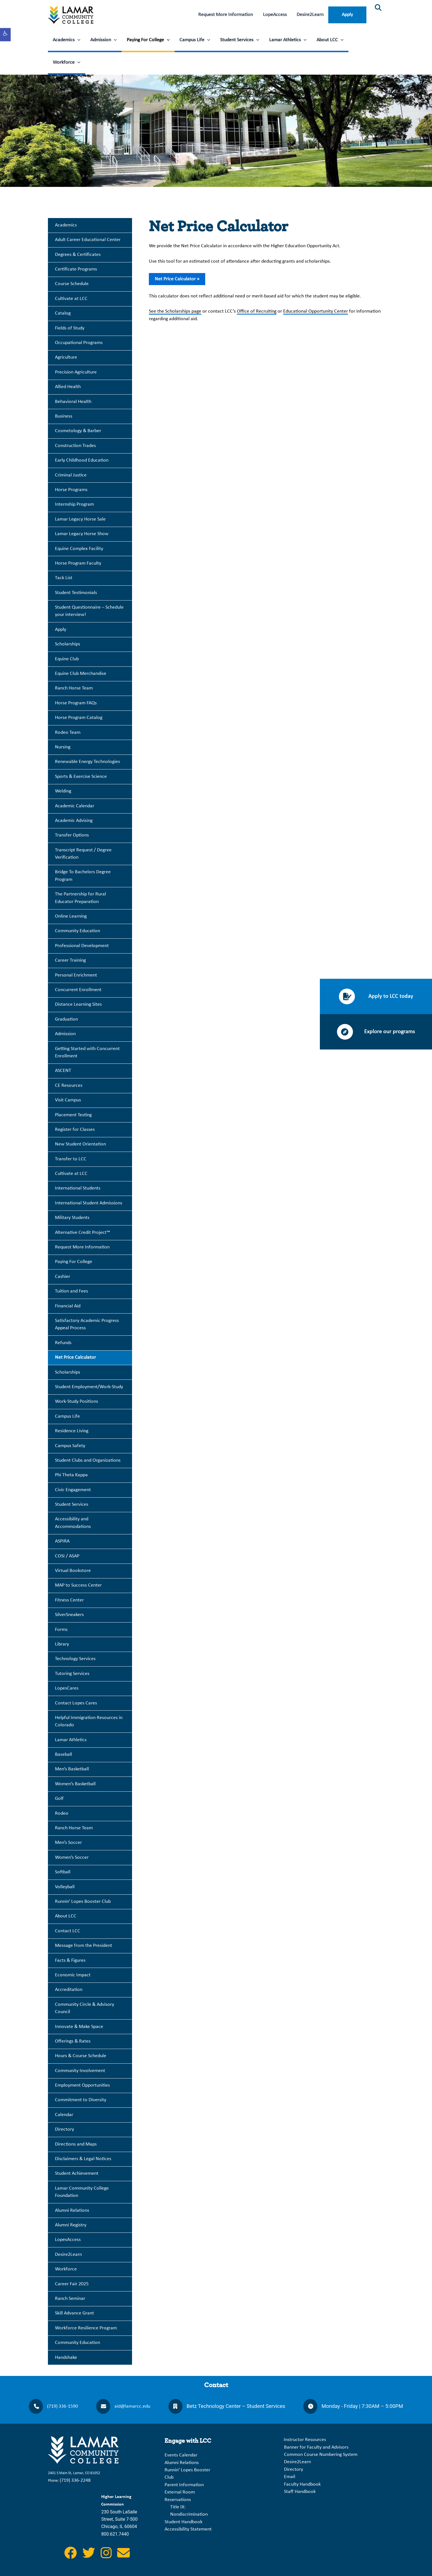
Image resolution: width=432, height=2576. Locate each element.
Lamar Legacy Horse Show (81, 533)
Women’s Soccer (72, 1857)
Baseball (63, 1754)
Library (62, 1644)
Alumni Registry (70, 2225)
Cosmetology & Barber (78, 430)
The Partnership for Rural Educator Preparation (80, 898)
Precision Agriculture (76, 372)
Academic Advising (74, 820)
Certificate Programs (76, 269)
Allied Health (68, 386)
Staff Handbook (300, 2491)
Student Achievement (76, 2173)
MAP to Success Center (78, 1585)
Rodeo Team (67, 732)
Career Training (70, 960)
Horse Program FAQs (76, 703)
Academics (66, 40)
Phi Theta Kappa (71, 1475)
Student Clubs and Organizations (88, 1460)
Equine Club (67, 659)
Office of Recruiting (256, 311)
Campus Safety (70, 1445)
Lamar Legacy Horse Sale (80, 519)
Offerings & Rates (73, 2041)
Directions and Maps (76, 2144)
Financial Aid (67, 1306)
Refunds (63, 1342)
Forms (61, 1629)
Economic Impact (73, 1975)
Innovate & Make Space (79, 2026)
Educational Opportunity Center (315, 311)
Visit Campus (68, 1100)
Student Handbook (183, 2522)
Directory (64, 2129)
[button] (5, 34)
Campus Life (194, 40)
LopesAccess (68, 2239)
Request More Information (225, 14)
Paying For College (148, 40)
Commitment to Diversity (80, 2100)
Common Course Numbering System (320, 2454)
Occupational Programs (79, 342)
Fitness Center (69, 1600)
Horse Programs (71, 489)
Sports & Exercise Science (81, 776)
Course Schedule (72, 283)
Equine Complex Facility (79, 548)
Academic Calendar (74, 806)
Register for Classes (75, 1129)
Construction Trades (75, 445)
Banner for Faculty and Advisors (316, 2447)
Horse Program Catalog (78, 717)
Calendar (64, 2114)
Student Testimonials (76, 592)
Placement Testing (73, 1115)
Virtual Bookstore (73, 1570)
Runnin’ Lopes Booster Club (83, 1901)
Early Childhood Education (81, 460)
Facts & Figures (70, 1960)
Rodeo (61, 1813)
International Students (77, 1188)
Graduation (66, 1019)
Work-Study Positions (76, 1401)
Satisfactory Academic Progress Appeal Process (87, 1324)
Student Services (239, 40)
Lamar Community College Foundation (82, 2192)
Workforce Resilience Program (86, 2328)
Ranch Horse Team (74, 688)
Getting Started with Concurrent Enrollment (87, 1052)
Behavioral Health (73, 401)
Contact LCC (67, 1931)
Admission (103, 40)
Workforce (66, 62)
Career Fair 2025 (72, 2284)
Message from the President (83, 1945)
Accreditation (68, 1989)
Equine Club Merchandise (80, 673)
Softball (62, 1872)
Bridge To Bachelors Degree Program (83, 876)
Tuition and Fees (71, 1291)
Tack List (63, 578)
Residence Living (71, 1431)
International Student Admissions (88, 1203)
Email (289, 2476)
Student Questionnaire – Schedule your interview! (89, 611)
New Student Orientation (80, 1144)
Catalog (63, 313)
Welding (63, 791)
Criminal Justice (71, 475)
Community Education (77, 931)
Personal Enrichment (76, 975)
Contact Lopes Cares (76, 1703)
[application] (77, 40)
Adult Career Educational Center (88, 239)
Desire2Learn (310, 14)
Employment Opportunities (82, 2085)
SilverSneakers (69, 1614)
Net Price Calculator (75, 1357)
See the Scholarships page (175, 311)
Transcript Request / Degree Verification (83, 854)
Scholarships (67, 644)
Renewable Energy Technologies (87, 761)
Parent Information (184, 2485)
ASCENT (63, 1070)
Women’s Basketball (75, 1784)
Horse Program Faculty (78, 563)
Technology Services (75, 1658)
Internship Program (74, 504)
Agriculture (66, 357)
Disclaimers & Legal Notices (83, 2158)
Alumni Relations (72, 2210)
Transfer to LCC (70, 1159)
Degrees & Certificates (78, 254)
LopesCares (66, 1688)
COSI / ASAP (67, 1556)
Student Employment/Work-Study (89, 1387)
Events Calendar (181, 2455)
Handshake (66, 2357)
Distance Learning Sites (78, 1004)
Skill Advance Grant (74, 2313)
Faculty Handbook (302, 2484)
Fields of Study (69, 328)
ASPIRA (62, 1541)
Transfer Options (72, 835)
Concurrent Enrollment (78, 989)
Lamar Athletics (288, 40)
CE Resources (68, 1085)
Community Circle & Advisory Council (84, 2008)
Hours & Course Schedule (80, 2056)
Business (63, 416)
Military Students (72, 1217)
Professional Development (82, 945)
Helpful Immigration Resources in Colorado (89, 1721)
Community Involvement (80, 2070)
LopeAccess (275, 14)
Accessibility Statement (188, 2529)
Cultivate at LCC (71, 298)
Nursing (62, 747)
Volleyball (65, 1887)
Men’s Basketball (72, 1769)
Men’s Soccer (68, 1842)
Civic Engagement (73, 1490)
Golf (59, 1798)
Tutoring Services (72, 1673)
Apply (347, 14)
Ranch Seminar (70, 2298)
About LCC (330, 40)
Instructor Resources (305, 2439)
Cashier (62, 1276)
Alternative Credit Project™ (82, 1232)
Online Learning (71, 916)
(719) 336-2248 (75, 2480)
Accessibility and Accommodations (73, 1523)
